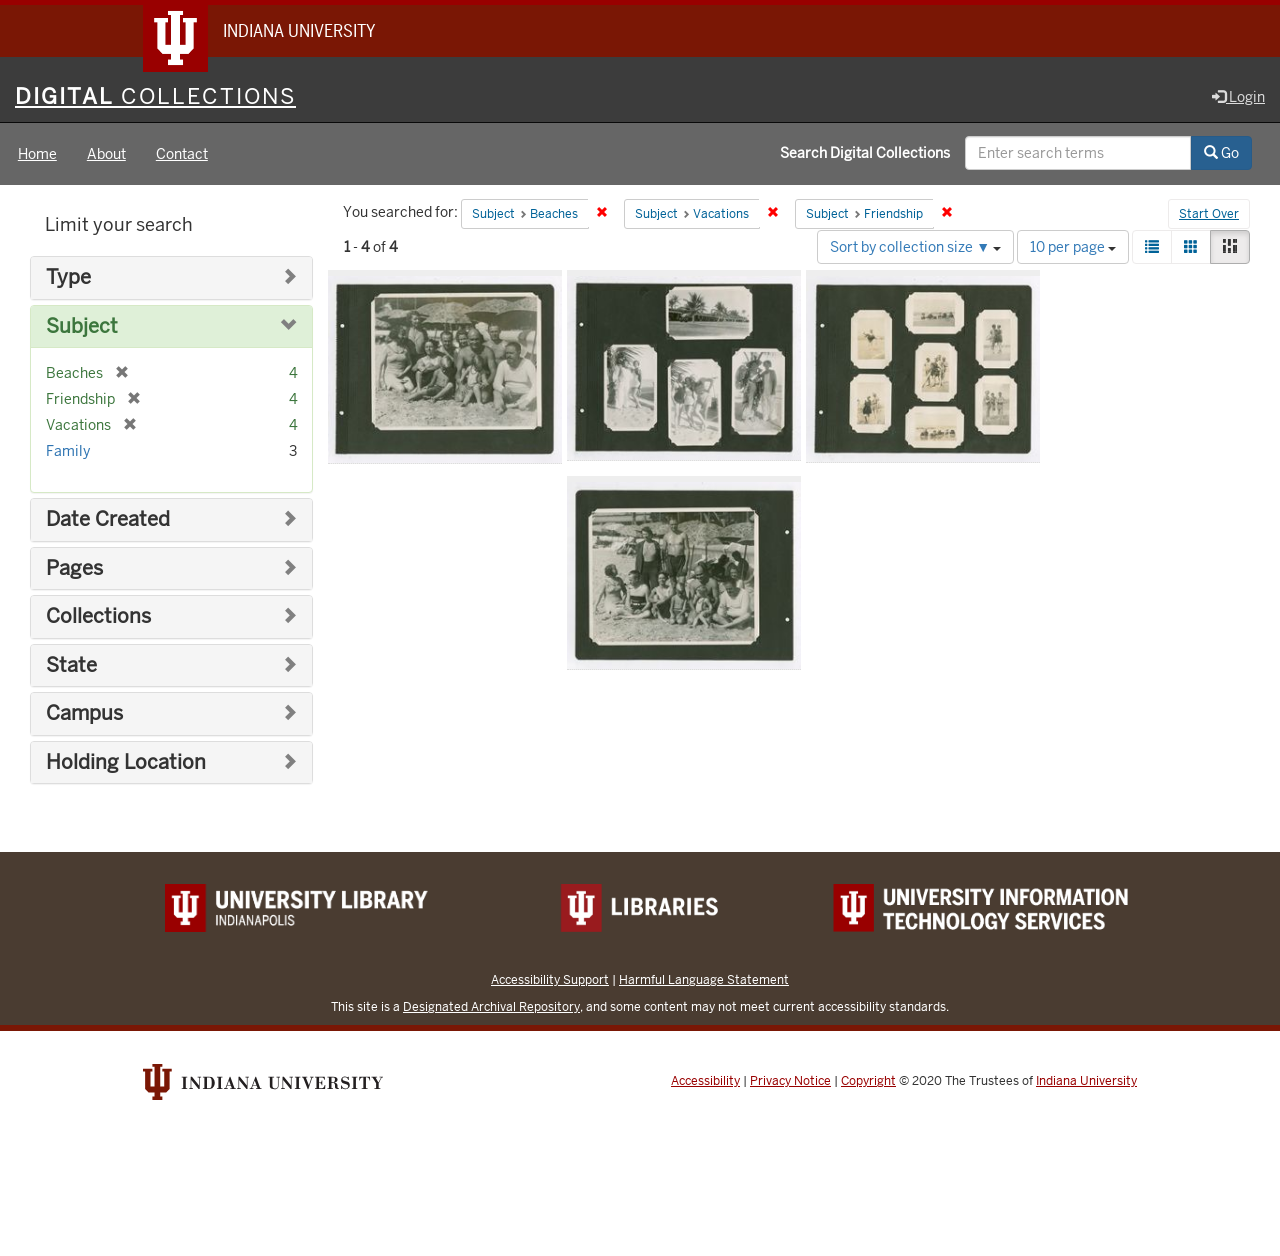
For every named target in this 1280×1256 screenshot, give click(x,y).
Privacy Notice (790, 1081)
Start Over (1209, 214)
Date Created (108, 519)
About (106, 154)
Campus (84, 713)
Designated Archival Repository (491, 1006)
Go (1221, 153)
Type (68, 277)
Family (68, 451)
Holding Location (126, 762)
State (71, 665)
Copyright (868, 1081)
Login (1238, 97)
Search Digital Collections (865, 153)
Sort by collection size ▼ (915, 247)
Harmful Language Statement (704, 979)
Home (37, 154)
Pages (74, 568)
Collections (98, 616)
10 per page (1073, 247)
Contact (182, 154)
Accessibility (705, 1081)
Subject (82, 326)
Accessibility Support (550, 979)
